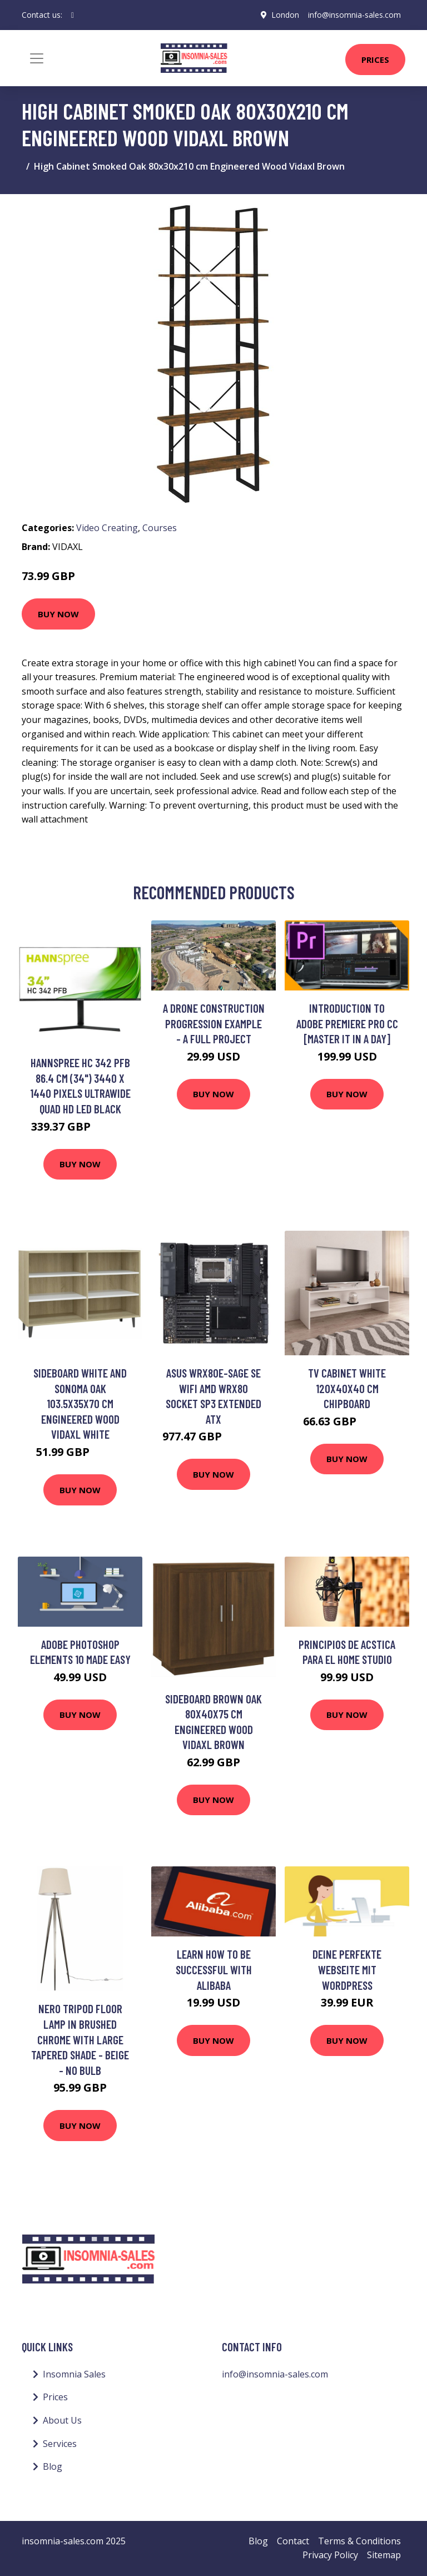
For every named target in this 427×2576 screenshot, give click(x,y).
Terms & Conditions (359, 2541)
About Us (62, 2420)
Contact (293, 2541)
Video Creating (107, 528)
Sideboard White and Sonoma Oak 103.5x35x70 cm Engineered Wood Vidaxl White (80, 1403)
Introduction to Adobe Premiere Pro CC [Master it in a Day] (347, 1023)
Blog (52, 2466)
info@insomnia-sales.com (354, 14)
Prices (375, 59)
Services (60, 2444)
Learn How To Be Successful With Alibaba (214, 1969)
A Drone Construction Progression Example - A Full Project (214, 1023)
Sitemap (384, 2555)
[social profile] (72, 15)
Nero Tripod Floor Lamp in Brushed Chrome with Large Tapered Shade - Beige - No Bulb (80, 2039)
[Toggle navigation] (37, 58)
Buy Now (58, 614)
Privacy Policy (330, 2555)
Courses (159, 528)
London (285, 14)
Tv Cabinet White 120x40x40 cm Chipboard (347, 1388)
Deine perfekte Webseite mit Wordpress (346, 1969)
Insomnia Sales (74, 2374)
